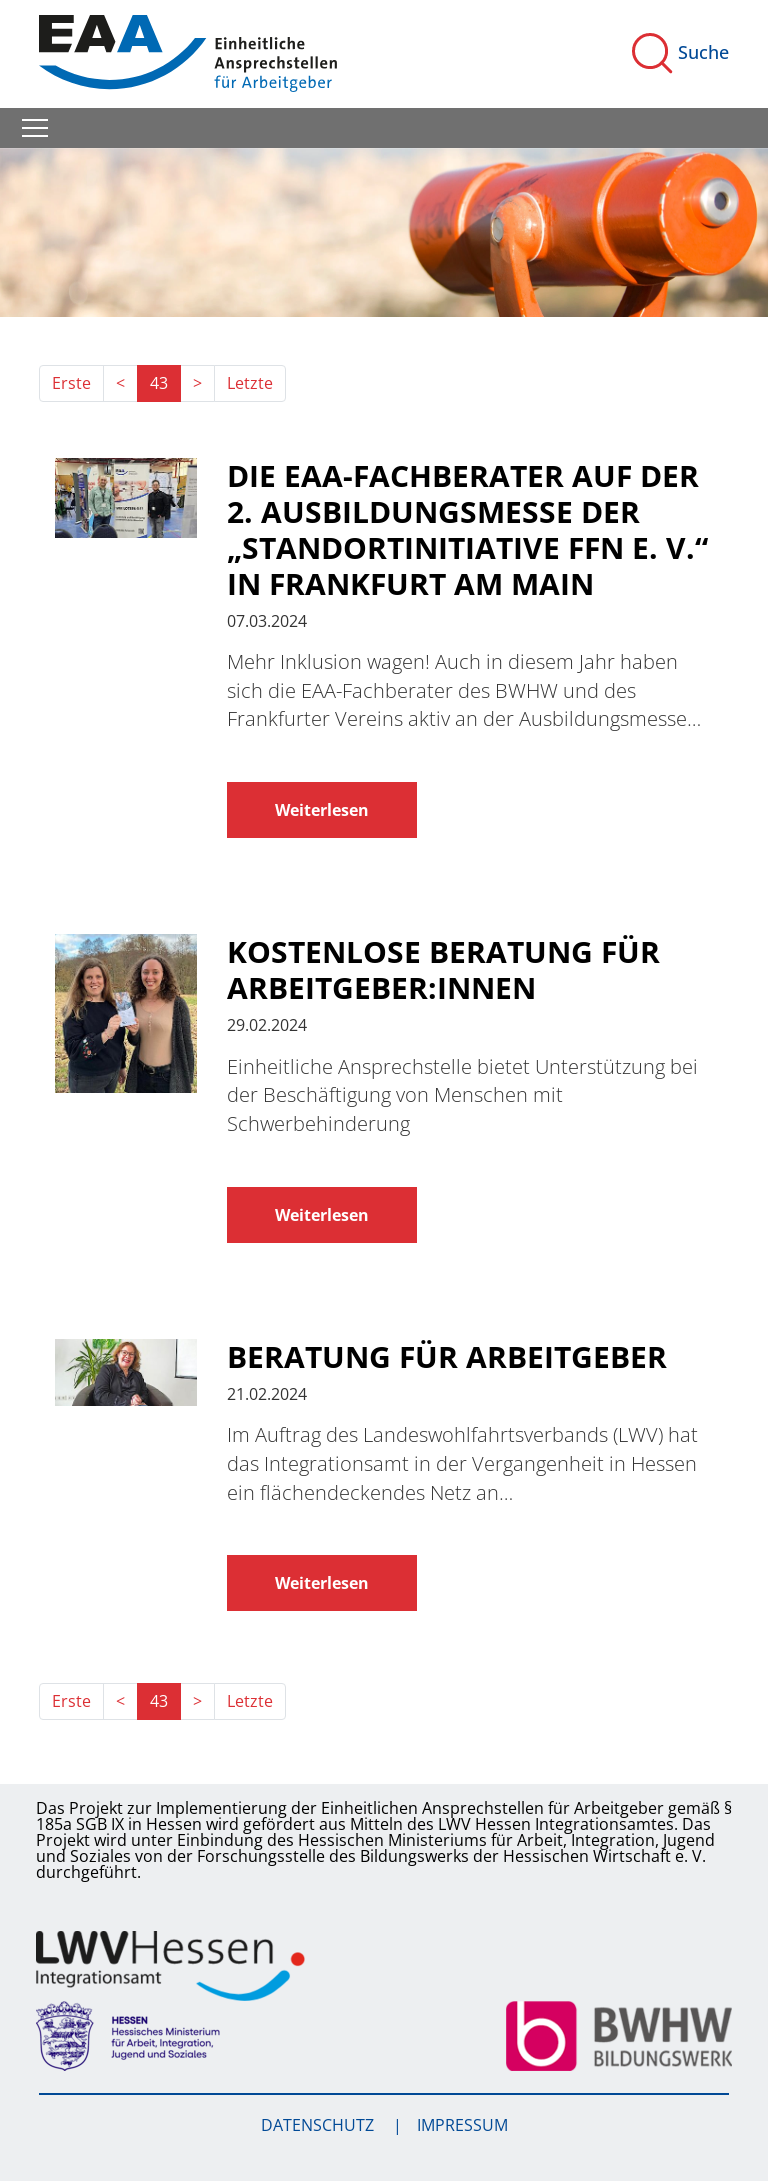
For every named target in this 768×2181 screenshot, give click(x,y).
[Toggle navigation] (35, 128)
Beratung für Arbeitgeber (447, 1357)
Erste (71, 383)
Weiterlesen (322, 810)
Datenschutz (319, 2125)
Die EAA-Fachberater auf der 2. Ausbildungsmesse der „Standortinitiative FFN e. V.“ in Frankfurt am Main (467, 530)
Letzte (250, 383)
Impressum (462, 2125)
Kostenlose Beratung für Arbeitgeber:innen (443, 970)
